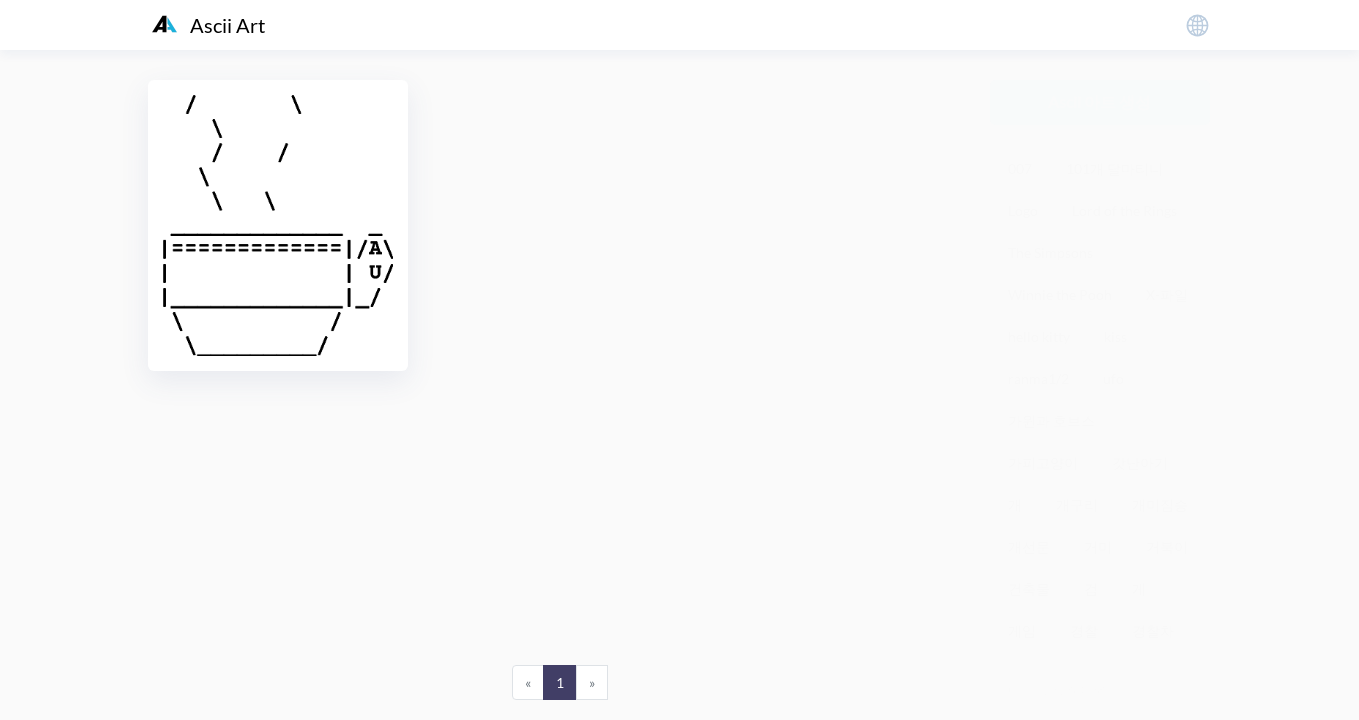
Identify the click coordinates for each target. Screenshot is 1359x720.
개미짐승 (1160, 504)
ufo (1113, 378)
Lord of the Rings (1124, 210)
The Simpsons (1050, 252)
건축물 (1029, 588)
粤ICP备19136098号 (1054, 689)
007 (1020, 168)
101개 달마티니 (1114, 168)
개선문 (1029, 546)
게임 (1022, 630)
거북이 (1167, 546)
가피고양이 (1043, 462)
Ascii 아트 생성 (1099, 101)
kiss (1115, 336)
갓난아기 (1140, 462)
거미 (1098, 546)
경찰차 (1153, 630)
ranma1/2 (1038, 378)
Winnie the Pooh (1060, 294)
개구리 (1077, 504)
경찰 (1084, 630)
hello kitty (1039, 336)
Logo (1023, 210)
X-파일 (1167, 294)
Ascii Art (208, 25)
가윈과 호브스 (1051, 420)
